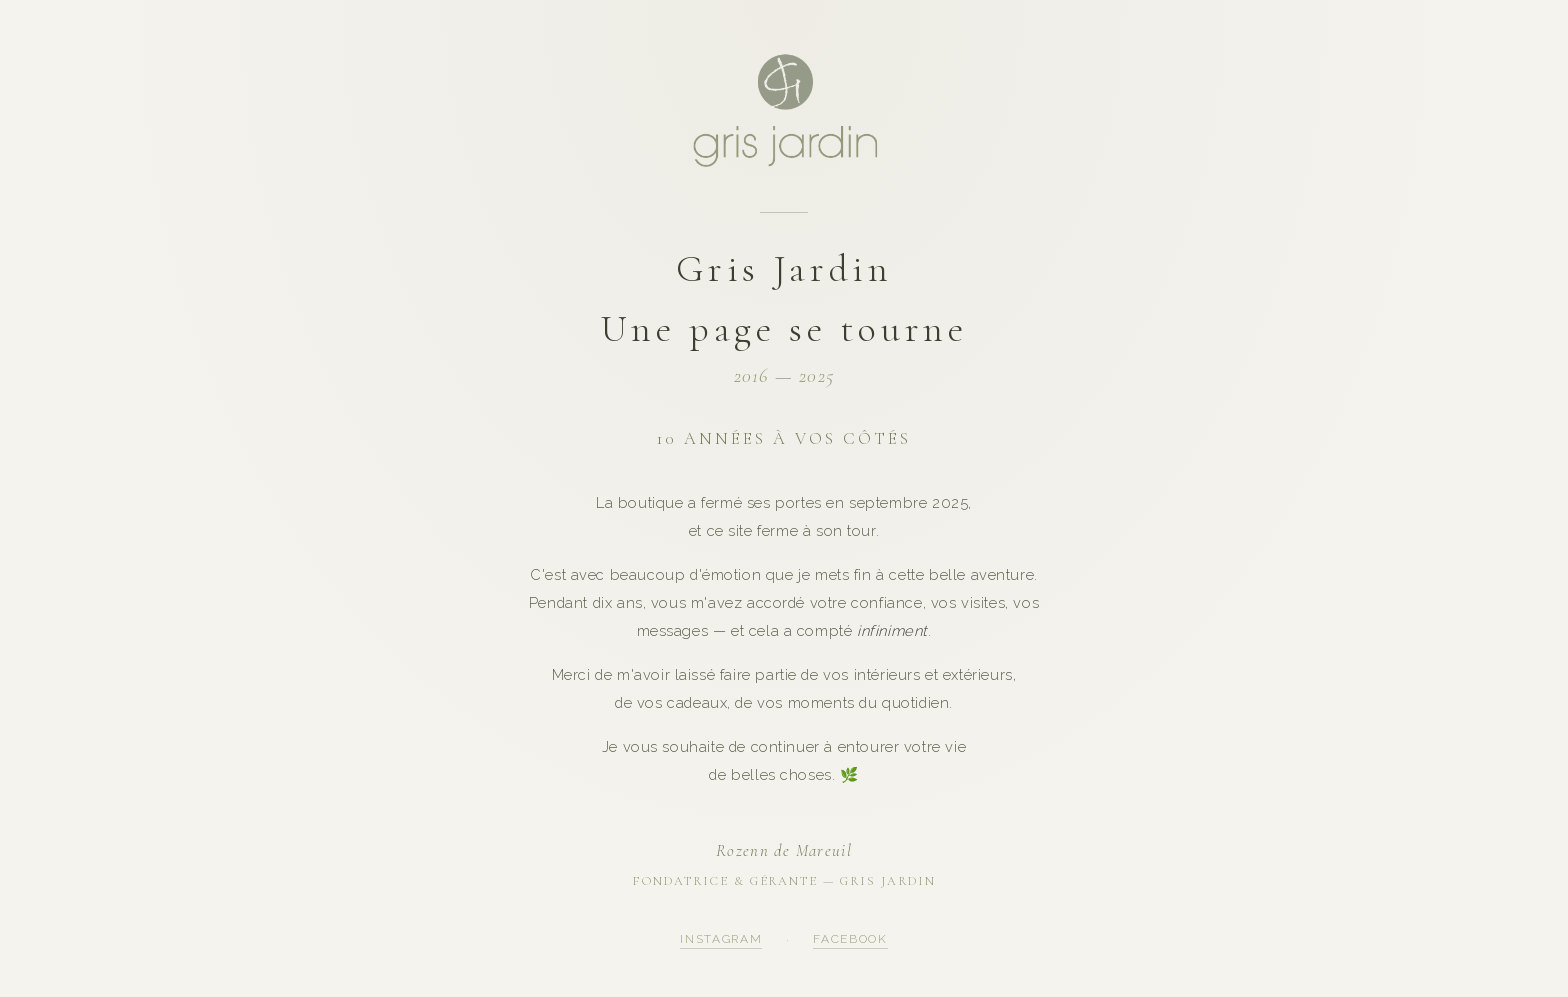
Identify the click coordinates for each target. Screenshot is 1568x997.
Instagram (721, 939)
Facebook (850, 939)
